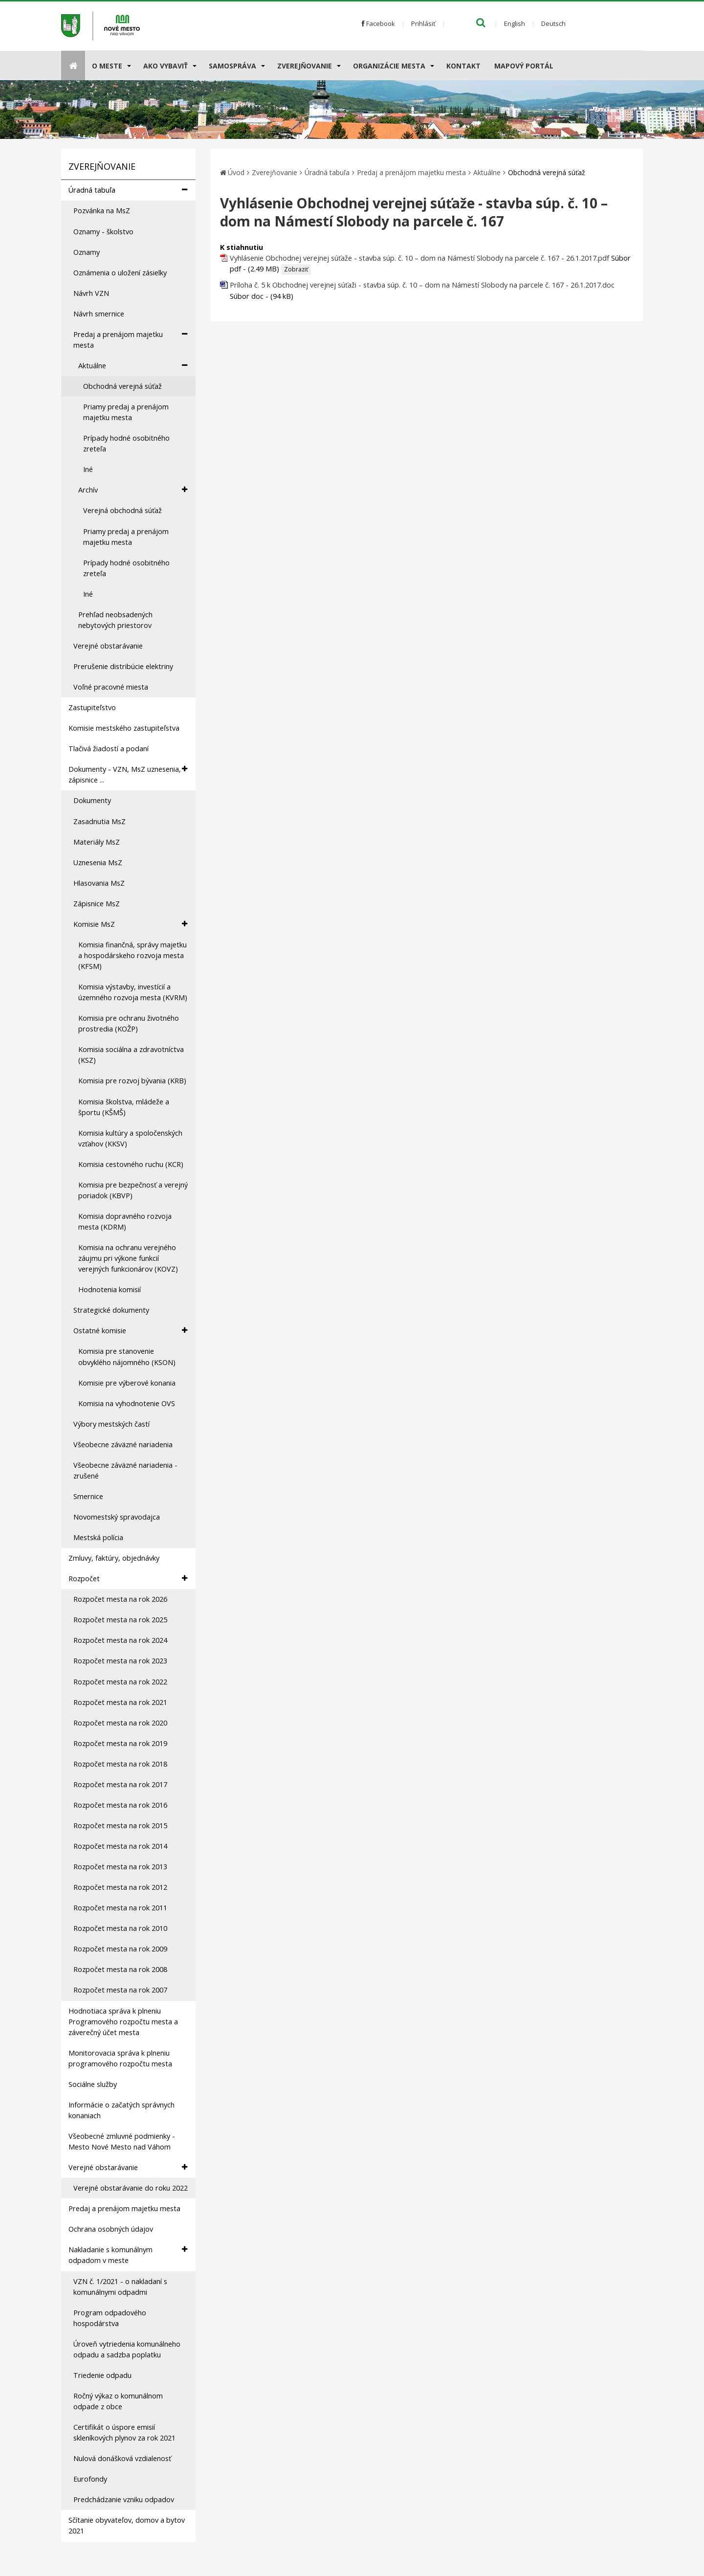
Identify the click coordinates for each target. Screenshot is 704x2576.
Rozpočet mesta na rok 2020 (120, 1722)
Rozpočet (127, 1578)
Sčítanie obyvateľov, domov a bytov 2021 (126, 2525)
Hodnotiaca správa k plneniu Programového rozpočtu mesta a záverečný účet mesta (123, 2021)
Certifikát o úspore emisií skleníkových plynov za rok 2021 (124, 2432)
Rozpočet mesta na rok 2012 (120, 1887)
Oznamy (86, 252)
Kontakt (463, 65)
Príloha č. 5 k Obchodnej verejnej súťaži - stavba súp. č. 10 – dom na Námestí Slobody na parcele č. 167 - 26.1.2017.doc (422, 285)
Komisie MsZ (130, 924)
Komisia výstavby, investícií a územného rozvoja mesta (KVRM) (132, 992)
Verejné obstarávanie (108, 645)
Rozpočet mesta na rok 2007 (120, 1989)
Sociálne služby (92, 2084)
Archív (132, 490)
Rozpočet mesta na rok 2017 (120, 1784)
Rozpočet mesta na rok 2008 (120, 1969)
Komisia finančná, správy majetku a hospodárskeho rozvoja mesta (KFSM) (132, 955)
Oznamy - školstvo (103, 231)
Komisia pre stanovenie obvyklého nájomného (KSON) (127, 1356)
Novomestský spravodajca (116, 1517)
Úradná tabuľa (127, 190)
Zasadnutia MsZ (99, 821)
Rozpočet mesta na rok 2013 (120, 1866)
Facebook (378, 23)
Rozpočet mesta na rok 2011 (120, 1907)
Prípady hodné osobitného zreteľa (126, 443)
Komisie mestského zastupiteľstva (123, 728)
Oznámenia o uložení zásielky (120, 272)
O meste (107, 65)
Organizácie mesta (389, 65)
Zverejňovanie (304, 65)
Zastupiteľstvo (92, 707)
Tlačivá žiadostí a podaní (108, 748)
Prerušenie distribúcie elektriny (123, 666)
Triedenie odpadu (102, 2375)
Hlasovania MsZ (99, 883)
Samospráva (232, 65)
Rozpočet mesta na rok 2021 (120, 1702)
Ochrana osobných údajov (110, 2229)
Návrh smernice (98, 313)
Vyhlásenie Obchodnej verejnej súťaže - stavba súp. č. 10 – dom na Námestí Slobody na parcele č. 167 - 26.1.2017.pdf (419, 258)
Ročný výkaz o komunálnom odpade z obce (118, 2401)
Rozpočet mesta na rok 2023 (120, 1660)
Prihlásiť (423, 23)
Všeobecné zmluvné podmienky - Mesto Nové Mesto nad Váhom (121, 2141)
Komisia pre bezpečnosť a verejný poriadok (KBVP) (133, 1190)
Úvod (236, 172)
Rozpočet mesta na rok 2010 (120, 1928)
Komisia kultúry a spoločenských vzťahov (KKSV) (130, 1138)
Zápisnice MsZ (96, 903)
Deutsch (553, 23)
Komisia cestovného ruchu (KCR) (130, 1164)
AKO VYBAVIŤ (165, 65)
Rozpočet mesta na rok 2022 (120, 1681)
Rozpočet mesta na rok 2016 (120, 1805)
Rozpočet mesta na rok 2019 (120, 1743)
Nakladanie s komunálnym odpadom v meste (127, 2254)
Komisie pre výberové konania (127, 1383)
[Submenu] (128, 65)
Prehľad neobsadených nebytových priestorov (115, 620)
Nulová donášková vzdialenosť (122, 2458)
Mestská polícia (98, 1537)
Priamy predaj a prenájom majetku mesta (126, 412)
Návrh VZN (91, 293)
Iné (88, 469)
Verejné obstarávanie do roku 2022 (130, 2188)
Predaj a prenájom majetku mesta (130, 339)
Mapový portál (523, 65)
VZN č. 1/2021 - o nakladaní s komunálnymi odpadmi (120, 2287)
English (514, 23)
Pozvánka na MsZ (101, 210)
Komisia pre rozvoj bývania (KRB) (132, 1080)
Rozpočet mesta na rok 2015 (120, 1825)
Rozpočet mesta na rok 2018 (120, 1764)
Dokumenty (92, 800)
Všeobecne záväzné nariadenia (123, 1444)
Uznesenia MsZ (97, 862)
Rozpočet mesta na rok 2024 (120, 1640)
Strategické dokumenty (111, 1310)
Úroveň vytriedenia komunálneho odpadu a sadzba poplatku (126, 2349)
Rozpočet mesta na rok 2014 (120, 1846)
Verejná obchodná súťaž (122, 510)
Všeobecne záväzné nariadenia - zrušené (125, 1470)
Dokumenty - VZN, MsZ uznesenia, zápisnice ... (127, 774)
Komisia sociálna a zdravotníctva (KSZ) (131, 1055)
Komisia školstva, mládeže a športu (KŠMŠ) (123, 1107)
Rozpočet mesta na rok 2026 (120, 1599)
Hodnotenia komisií (109, 1289)
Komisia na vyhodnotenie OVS (126, 1403)
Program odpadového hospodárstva (109, 2318)
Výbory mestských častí (111, 1424)
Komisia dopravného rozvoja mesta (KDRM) (125, 1221)
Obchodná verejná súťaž (122, 386)
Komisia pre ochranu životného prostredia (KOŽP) (128, 1023)
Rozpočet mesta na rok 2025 (120, 1619)
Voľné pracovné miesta (110, 687)
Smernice (88, 1496)
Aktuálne (132, 365)
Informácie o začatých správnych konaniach (121, 2110)
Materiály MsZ (96, 842)
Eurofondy (90, 2479)
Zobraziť (296, 269)
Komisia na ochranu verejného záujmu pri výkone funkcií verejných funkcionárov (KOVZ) (128, 1258)
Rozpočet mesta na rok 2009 (120, 1948)
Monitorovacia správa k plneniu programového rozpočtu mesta (120, 2058)
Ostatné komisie (130, 1330)
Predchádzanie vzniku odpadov (123, 2499)
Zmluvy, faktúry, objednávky (113, 1558)
